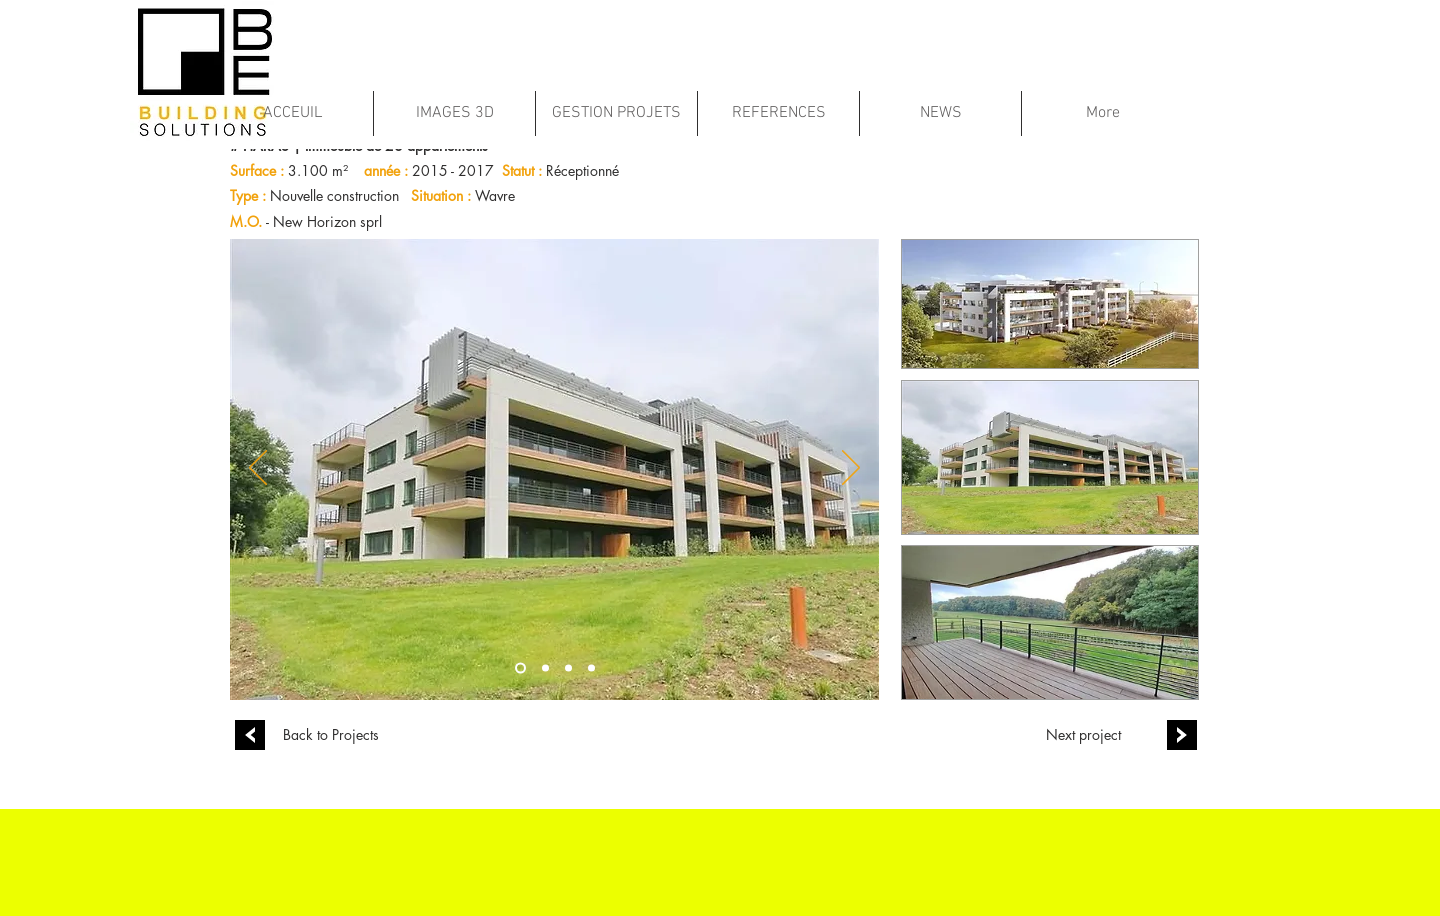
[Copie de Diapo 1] (545, 667)
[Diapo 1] (520, 667)
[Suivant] (851, 469)
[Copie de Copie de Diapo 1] (568, 667)
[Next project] (1083, 735)
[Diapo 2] (591, 667)
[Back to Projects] (331, 735)
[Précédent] (258, 469)
